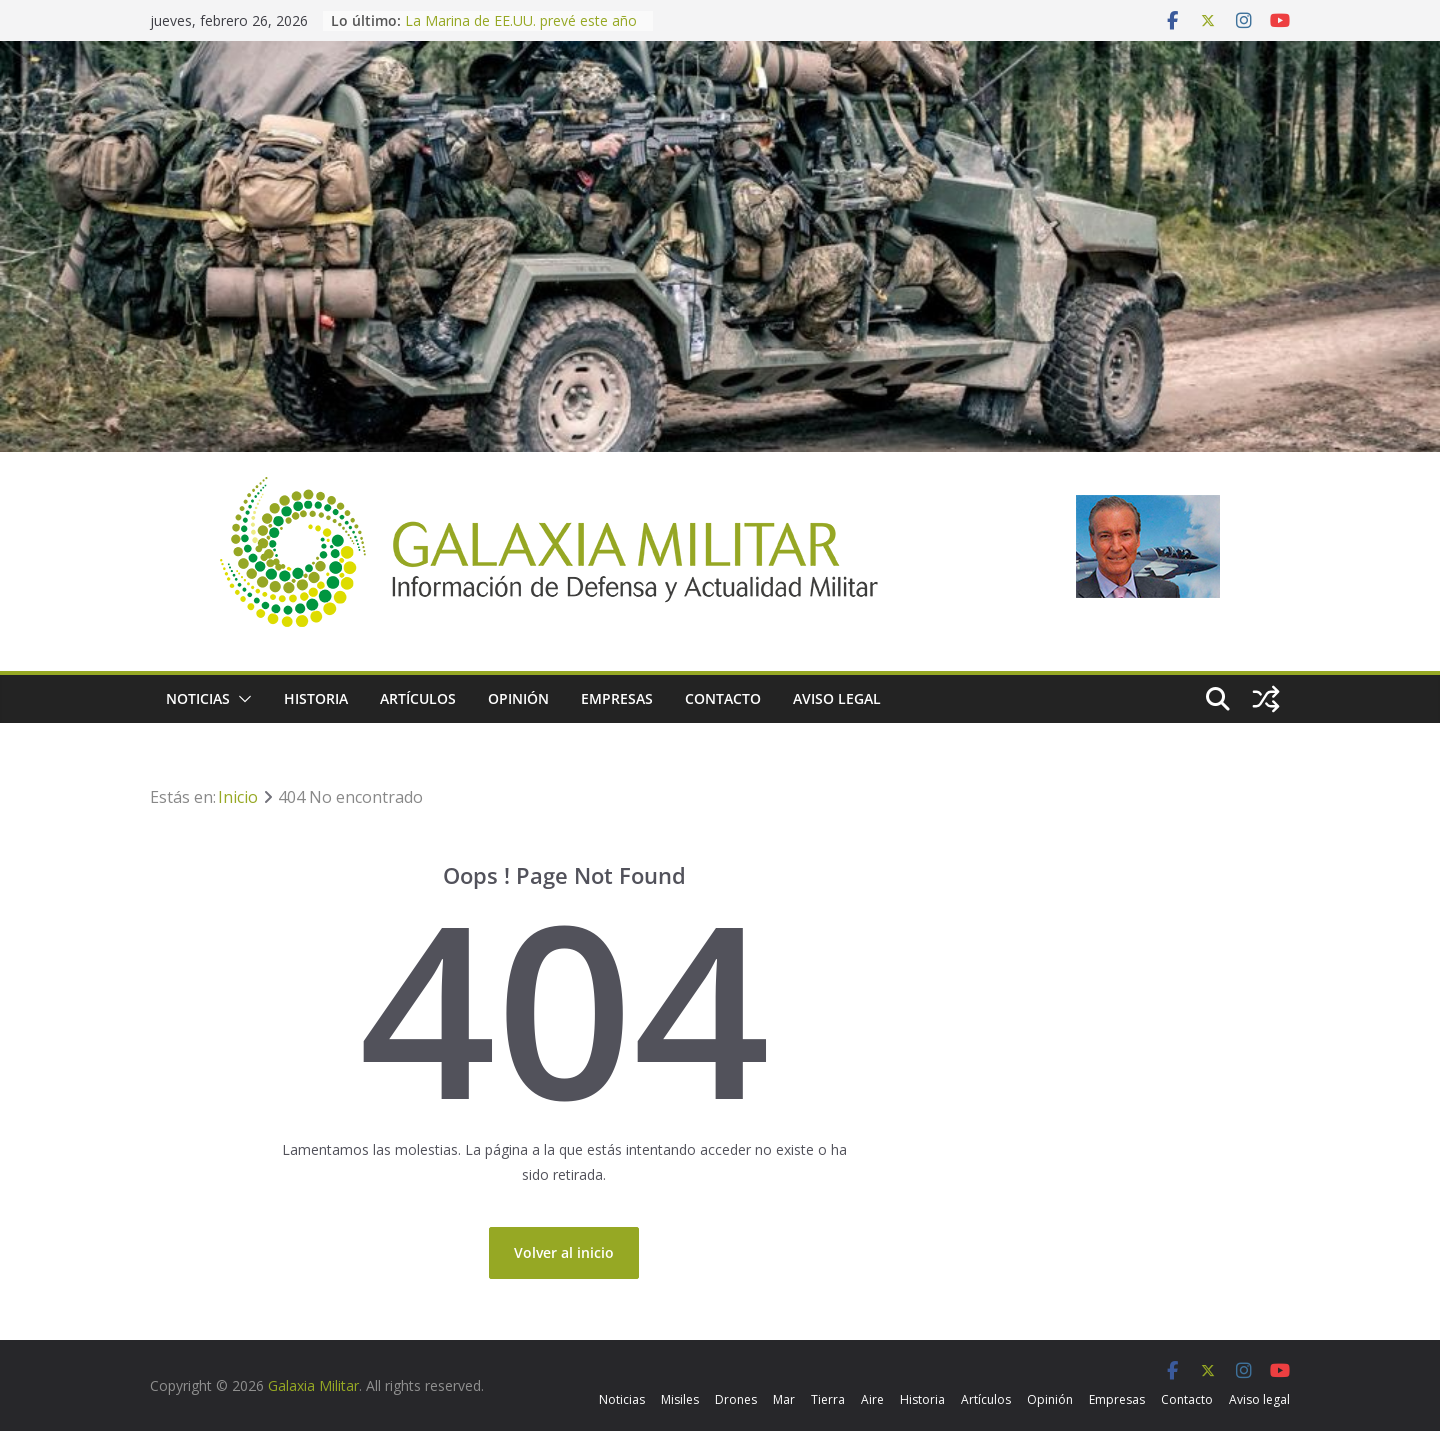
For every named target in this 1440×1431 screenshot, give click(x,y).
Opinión (518, 698)
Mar (784, 1399)
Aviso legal (837, 698)
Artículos (418, 698)
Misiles (680, 1399)
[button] (241, 699)
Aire (872, 1399)
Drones (736, 1399)
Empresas (617, 698)
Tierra (828, 1399)
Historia (316, 698)
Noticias (198, 698)
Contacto (723, 698)
